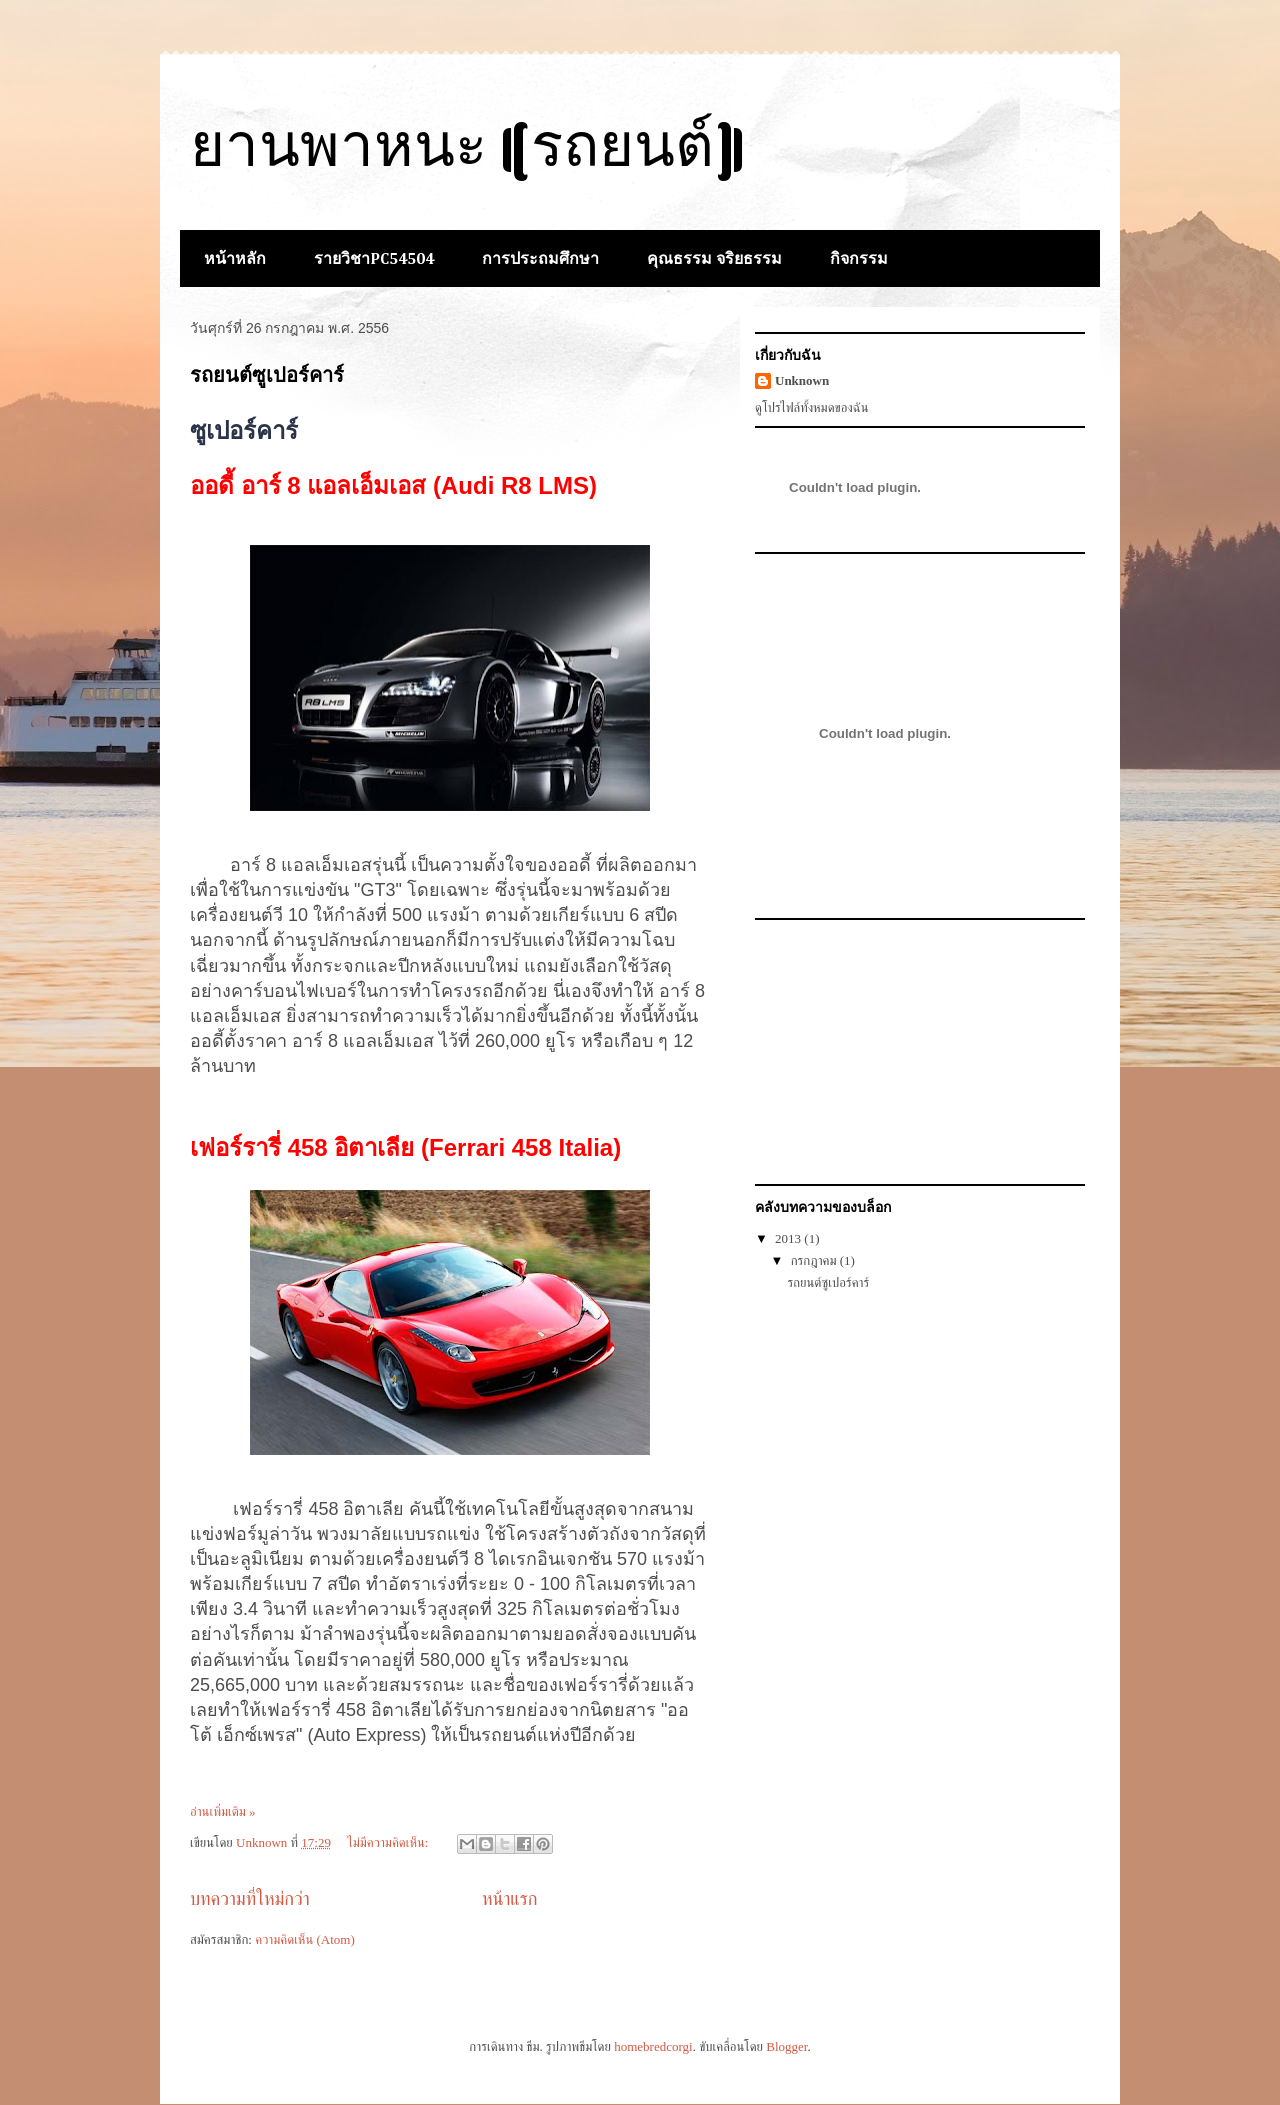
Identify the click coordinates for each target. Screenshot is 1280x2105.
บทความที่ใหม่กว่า (250, 1899)
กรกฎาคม (815, 1260)
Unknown (802, 380)
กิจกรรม (859, 260)
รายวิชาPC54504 (374, 260)
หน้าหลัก (235, 260)
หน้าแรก (510, 1899)
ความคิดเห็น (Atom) (305, 1939)
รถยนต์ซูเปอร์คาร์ (267, 375)
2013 (789, 1238)
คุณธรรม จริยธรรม (714, 260)
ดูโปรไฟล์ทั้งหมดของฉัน (811, 407)
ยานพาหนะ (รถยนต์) (468, 151)
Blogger (786, 2046)
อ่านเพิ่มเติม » (223, 1811)
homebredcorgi (653, 2046)
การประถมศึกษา (540, 260)
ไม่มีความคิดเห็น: (389, 1842)
